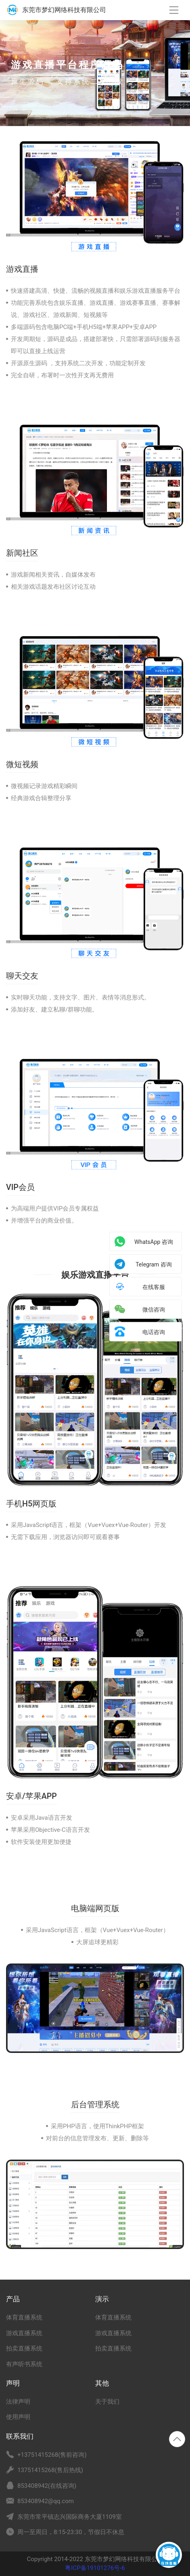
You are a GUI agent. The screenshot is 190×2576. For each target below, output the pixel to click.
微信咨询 (153, 1309)
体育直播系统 (24, 2317)
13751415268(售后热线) (50, 2470)
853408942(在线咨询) (46, 2485)
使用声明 (18, 2417)
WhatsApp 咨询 (153, 1242)
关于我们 (107, 2401)
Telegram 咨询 (154, 1264)
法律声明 (18, 2401)
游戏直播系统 (24, 2333)
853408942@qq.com (45, 2501)
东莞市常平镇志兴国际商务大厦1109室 (69, 2516)
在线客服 (153, 1287)
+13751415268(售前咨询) (52, 2454)
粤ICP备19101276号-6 (95, 2568)
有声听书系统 (24, 2364)
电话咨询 (153, 1332)
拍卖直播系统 (24, 2348)
